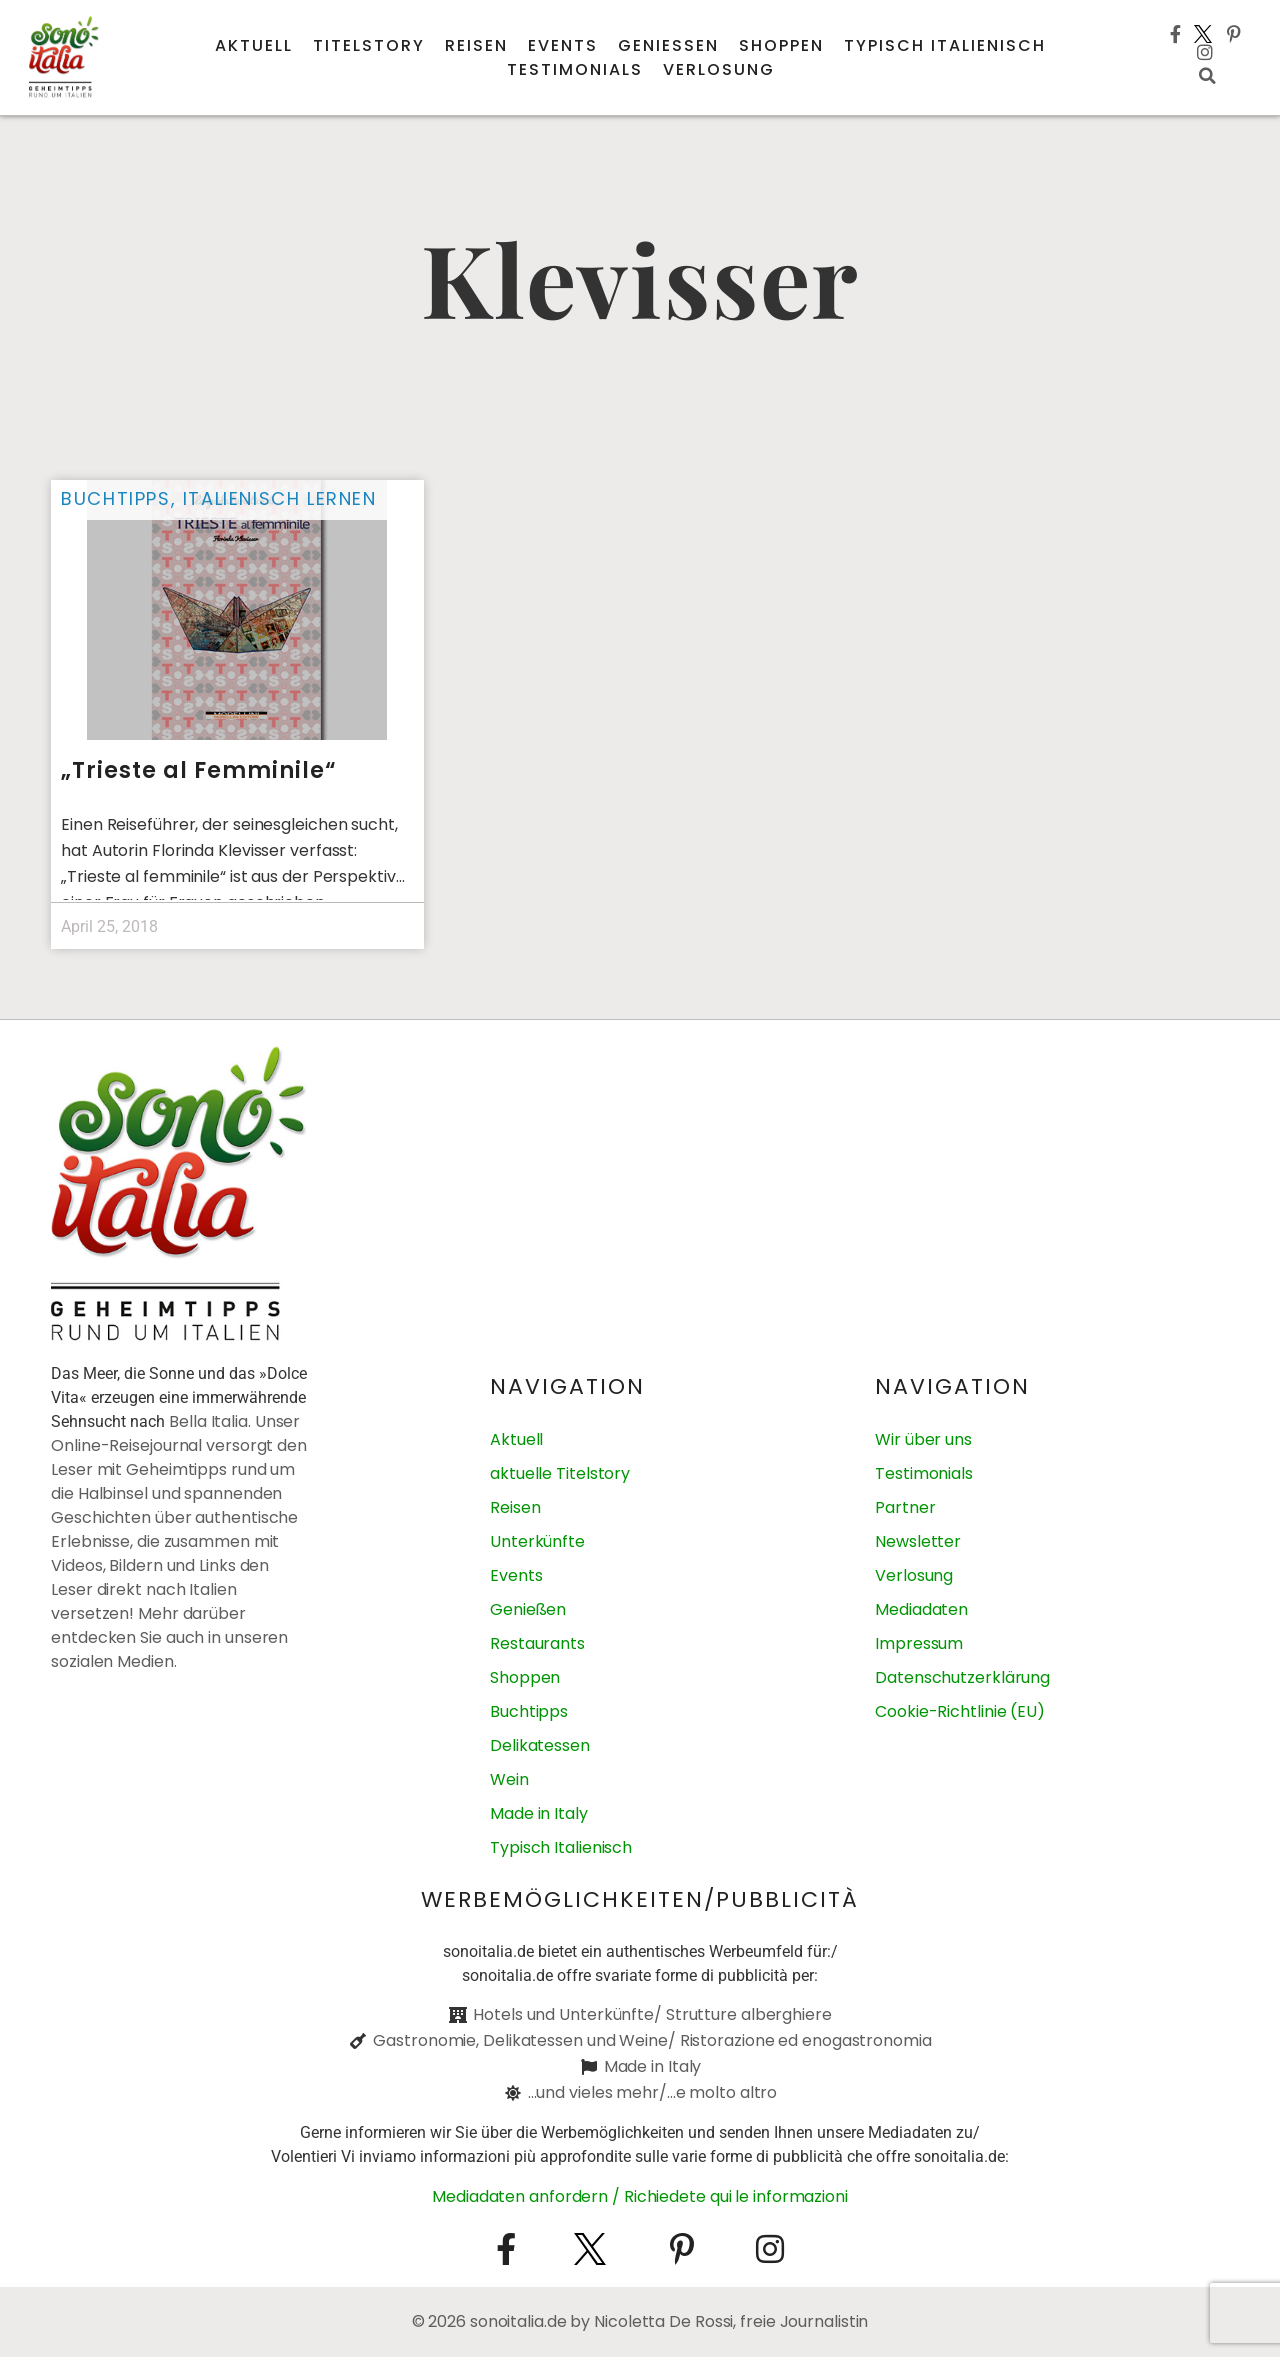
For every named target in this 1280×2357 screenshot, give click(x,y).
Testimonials (575, 69)
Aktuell (254, 45)
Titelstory (369, 45)
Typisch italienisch (945, 45)
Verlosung (719, 69)
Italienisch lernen (280, 498)
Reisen (476, 45)
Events (563, 45)
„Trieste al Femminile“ (199, 770)
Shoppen (781, 45)
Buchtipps (115, 498)
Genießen (668, 45)
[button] (1207, 76)
